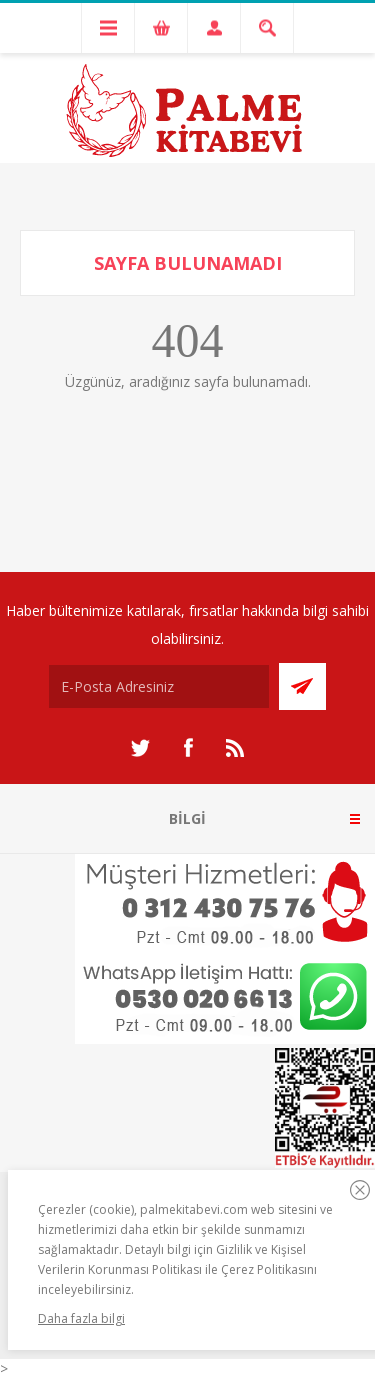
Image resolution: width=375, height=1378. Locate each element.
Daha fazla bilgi (81, 1318)
